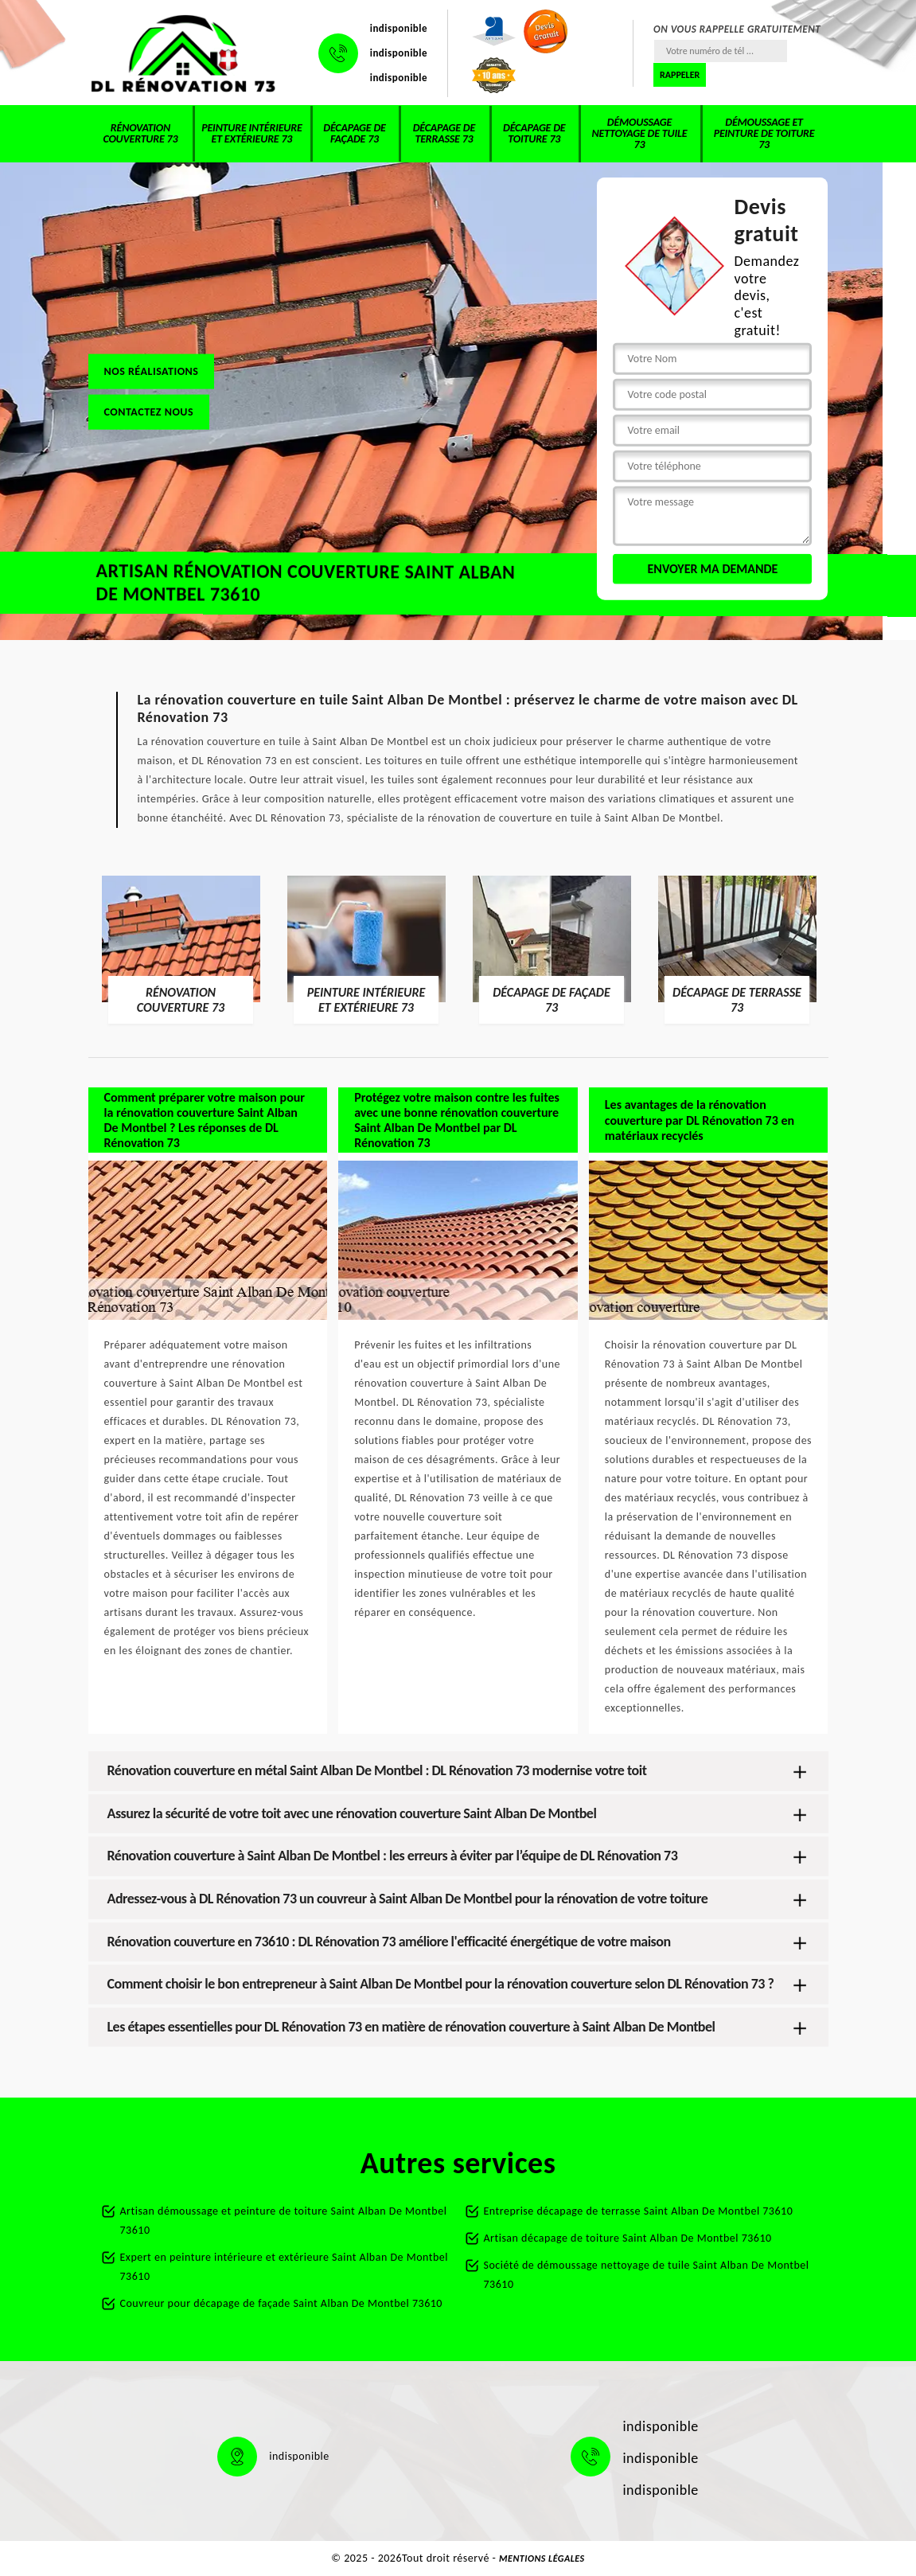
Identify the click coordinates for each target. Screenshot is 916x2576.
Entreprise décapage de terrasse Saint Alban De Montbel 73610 (638, 2211)
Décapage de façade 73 (354, 133)
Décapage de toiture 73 (534, 133)
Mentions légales (542, 2558)
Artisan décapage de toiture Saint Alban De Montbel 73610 (628, 2238)
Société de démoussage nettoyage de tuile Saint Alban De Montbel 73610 (646, 2274)
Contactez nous (149, 411)
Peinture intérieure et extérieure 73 (251, 133)
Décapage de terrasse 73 (444, 133)
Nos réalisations (151, 370)
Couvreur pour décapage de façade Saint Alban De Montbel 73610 (281, 2303)
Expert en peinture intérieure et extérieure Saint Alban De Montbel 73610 (284, 2266)
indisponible (398, 28)
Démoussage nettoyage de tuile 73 (640, 133)
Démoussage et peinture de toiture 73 (764, 133)
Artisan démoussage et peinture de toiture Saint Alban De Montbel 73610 (283, 2220)
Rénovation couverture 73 (140, 133)
